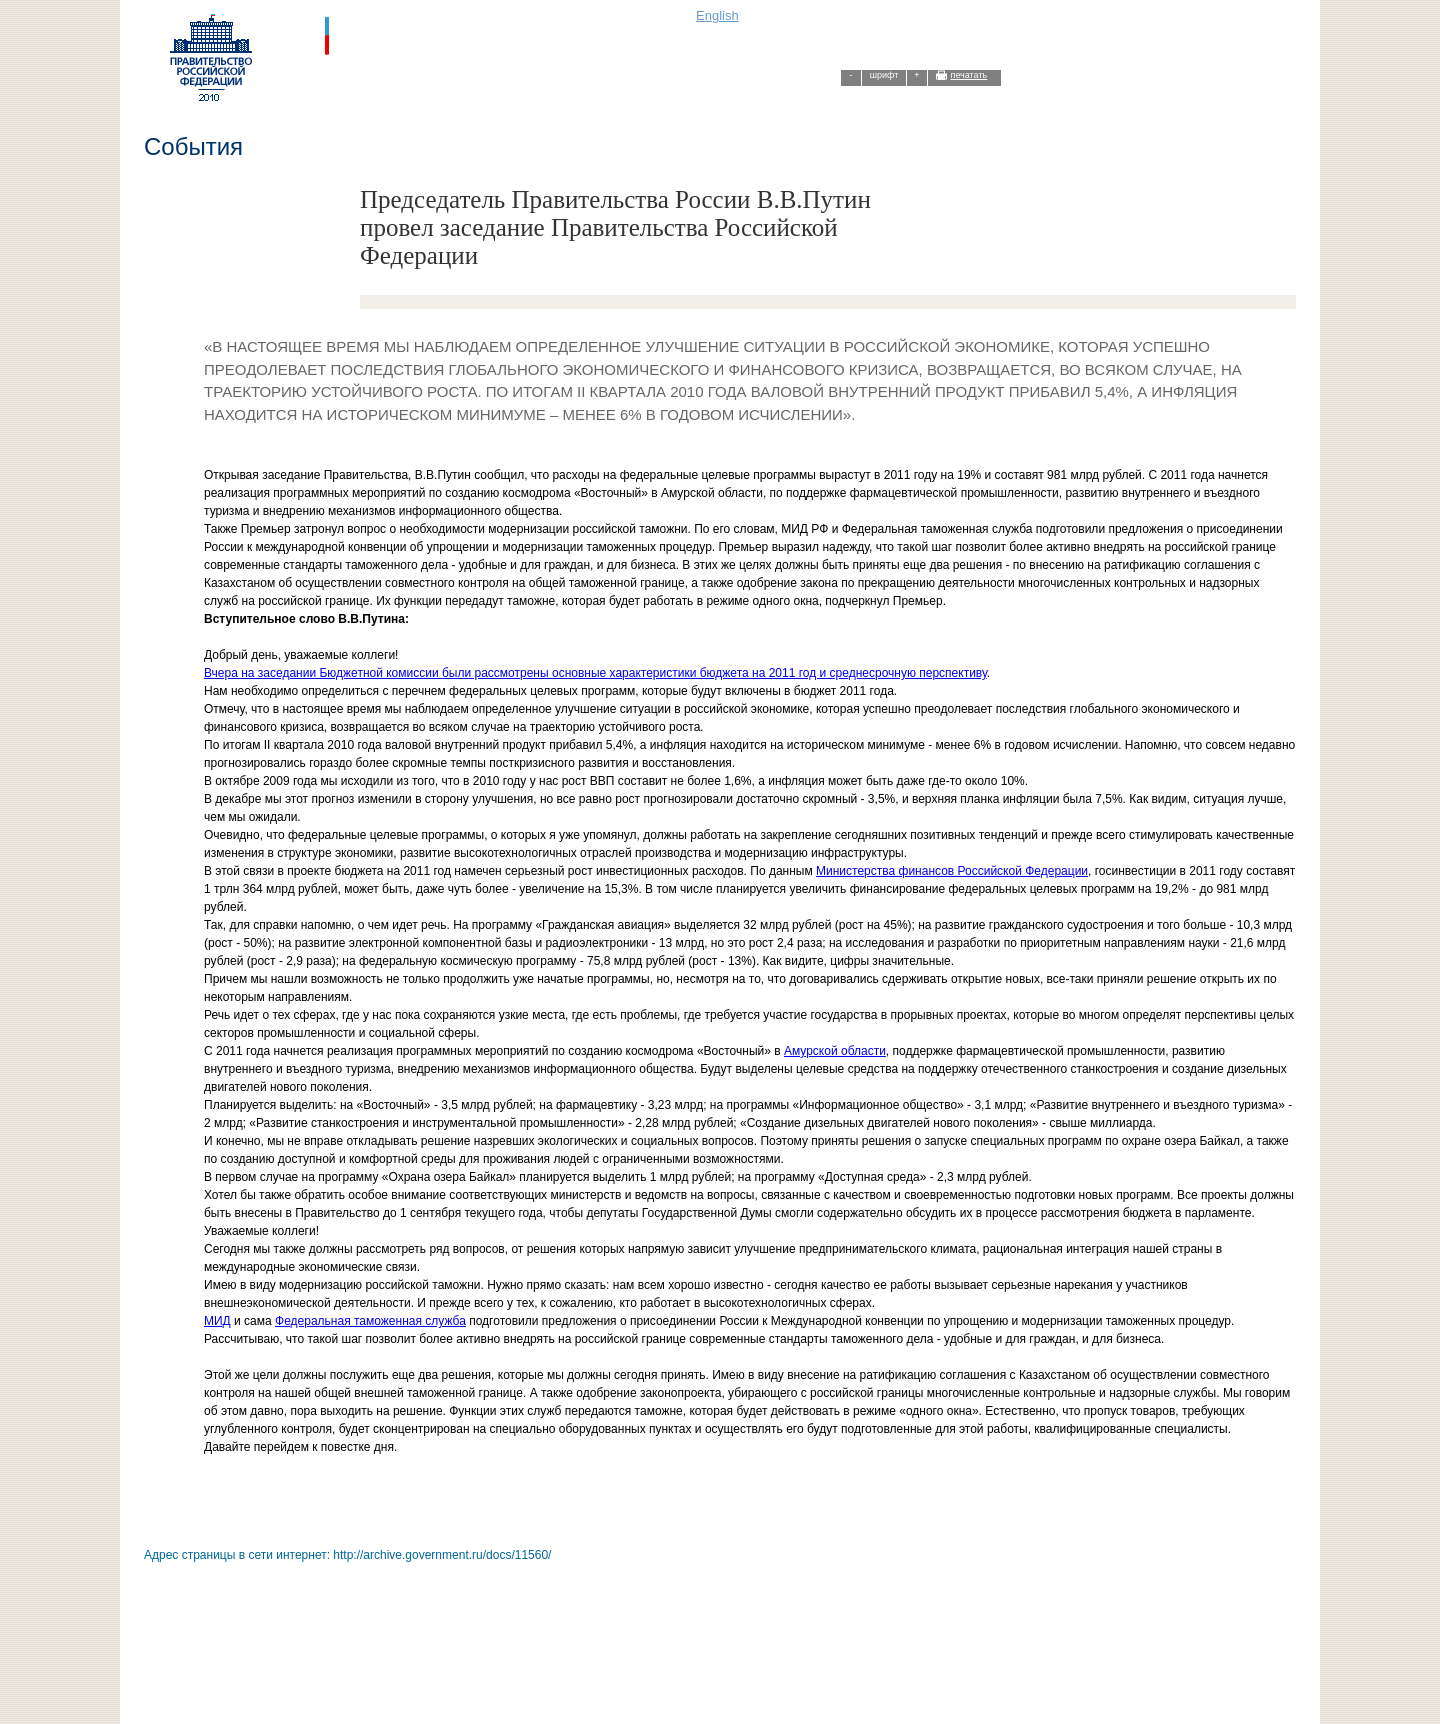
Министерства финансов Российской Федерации (952, 871)
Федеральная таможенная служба (370, 1321)
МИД (217, 1321)
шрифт (884, 75)
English (717, 15)
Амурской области (835, 1051)
